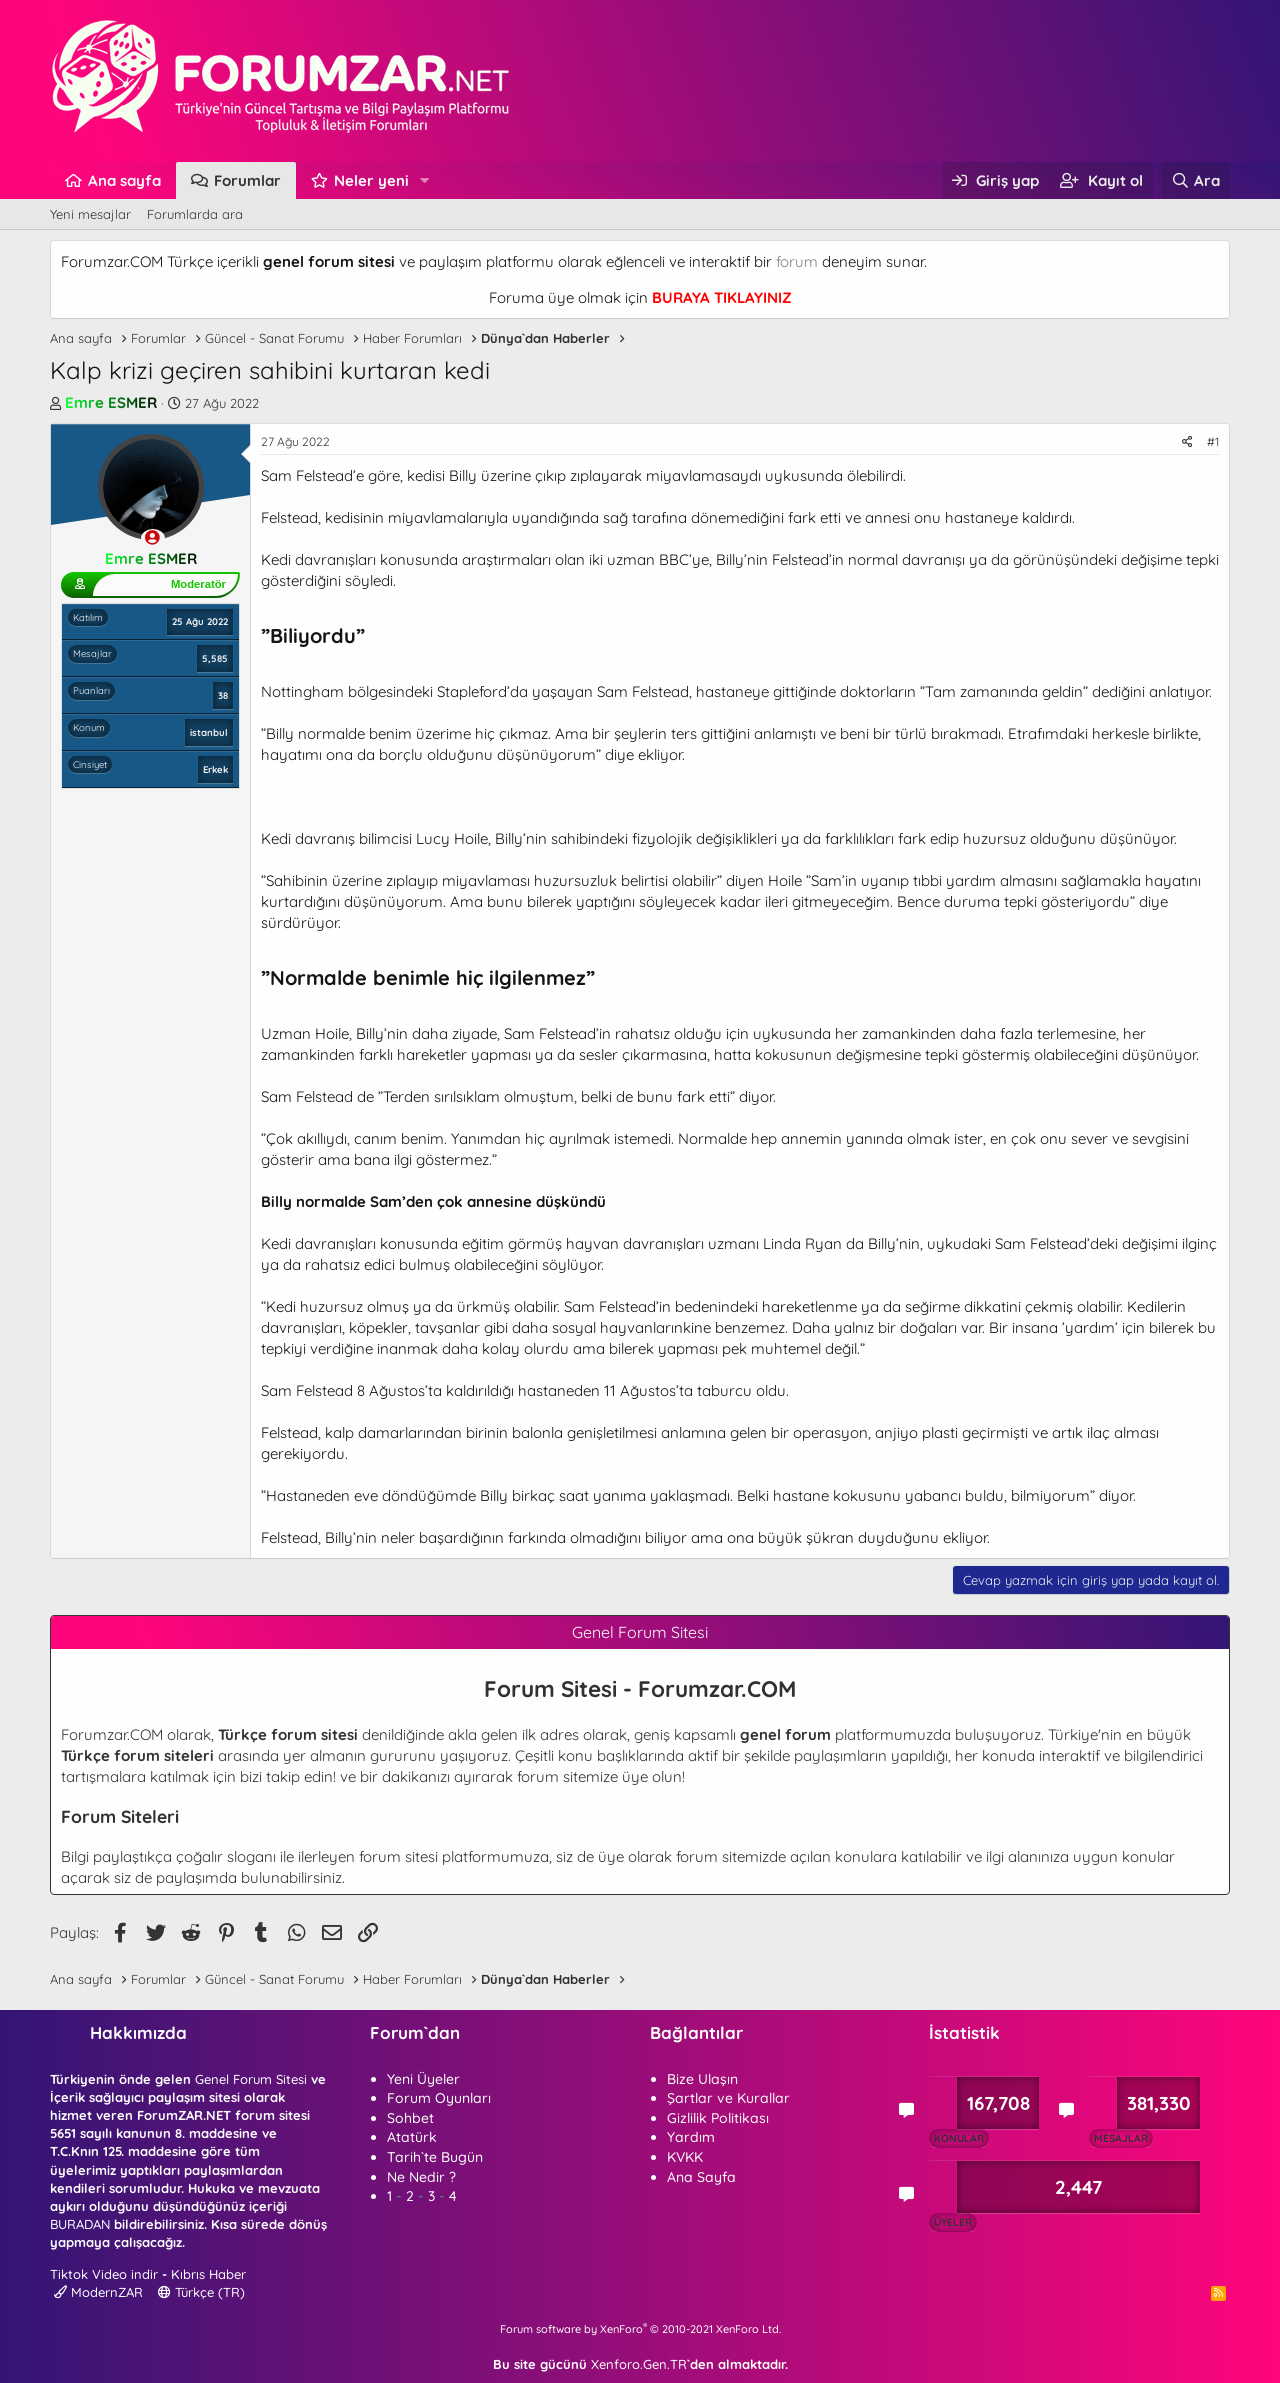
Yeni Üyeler (423, 2079)
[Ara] (1195, 180)
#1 (1213, 441)
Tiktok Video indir (104, 2274)
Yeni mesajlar (90, 214)
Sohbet (410, 2118)
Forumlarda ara (195, 214)
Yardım (691, 2137)
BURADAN (80, 2224)
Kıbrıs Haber (208, 2274)
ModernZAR (98, 2292)
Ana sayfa (124, 180)
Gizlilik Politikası (718, 2118)
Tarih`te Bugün (435, 2157)
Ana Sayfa (701, 2177)
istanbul (209, 732)
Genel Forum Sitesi (251, 2079)
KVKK (685, 2157)
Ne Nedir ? (421, 2177)
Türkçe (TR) (201, 2292)
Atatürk (412, 2137)
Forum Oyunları (439, 2098)
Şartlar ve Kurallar (728, 2098)
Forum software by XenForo (640, 2329)
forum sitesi (398, 1856)
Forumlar (247, 180)
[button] (425, 180)
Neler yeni (371, 180)
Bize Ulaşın (702, 2079)
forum (797, 261)
